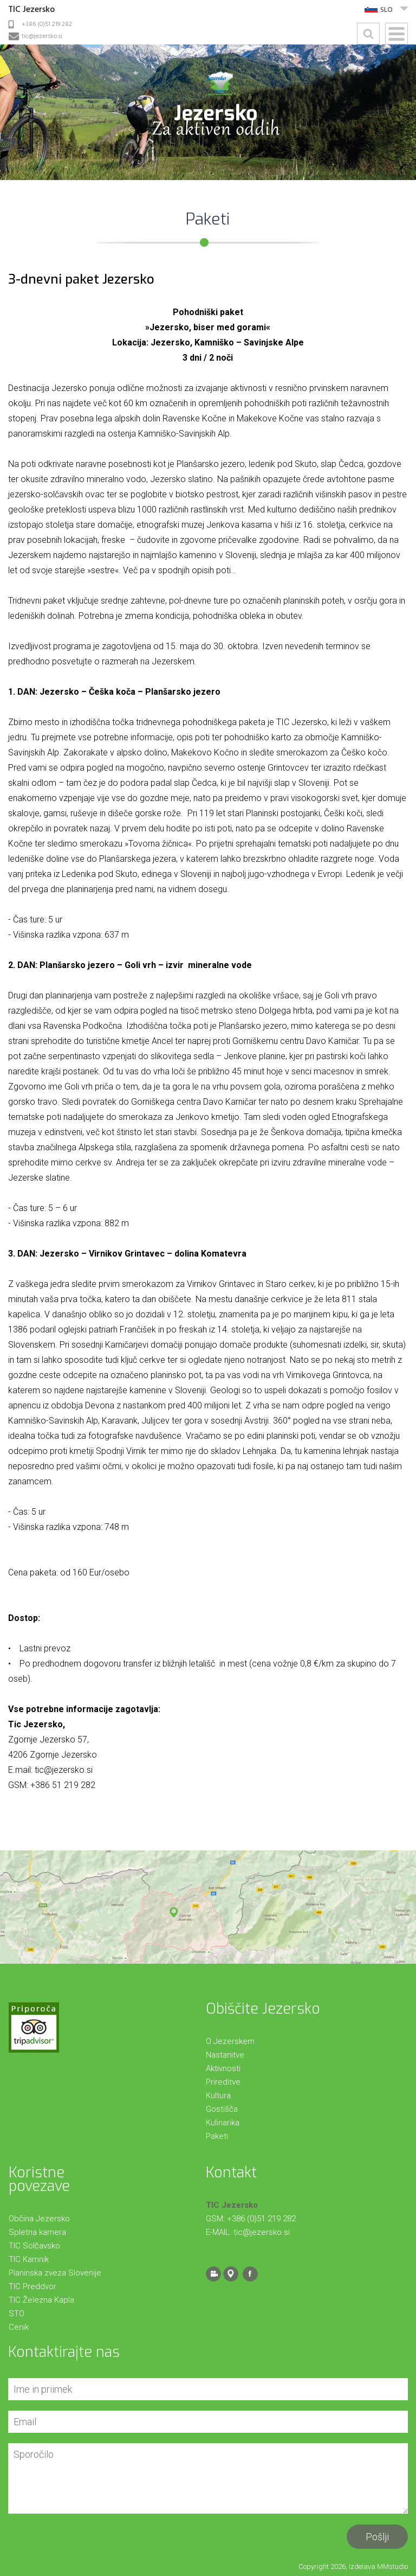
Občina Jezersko (39, 2218)
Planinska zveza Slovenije (55, 2273)
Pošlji (377, 2536)
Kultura (218, 2095)
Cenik (19, 2327)
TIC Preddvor (32, 2286)
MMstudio (392, 2566)
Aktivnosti (223, 2068)
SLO (386, 10)
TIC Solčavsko (34, 2246)
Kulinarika (222, 2123)
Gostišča (222, 2109)
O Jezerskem (230, 2041)
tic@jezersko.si (42, 36)
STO (16, 2313)
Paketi (217, 2136)
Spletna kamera (37, 2232)
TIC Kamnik (29, 2259)
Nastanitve (225, 2055)
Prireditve (223, 2082)
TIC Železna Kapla (41, 2300)
